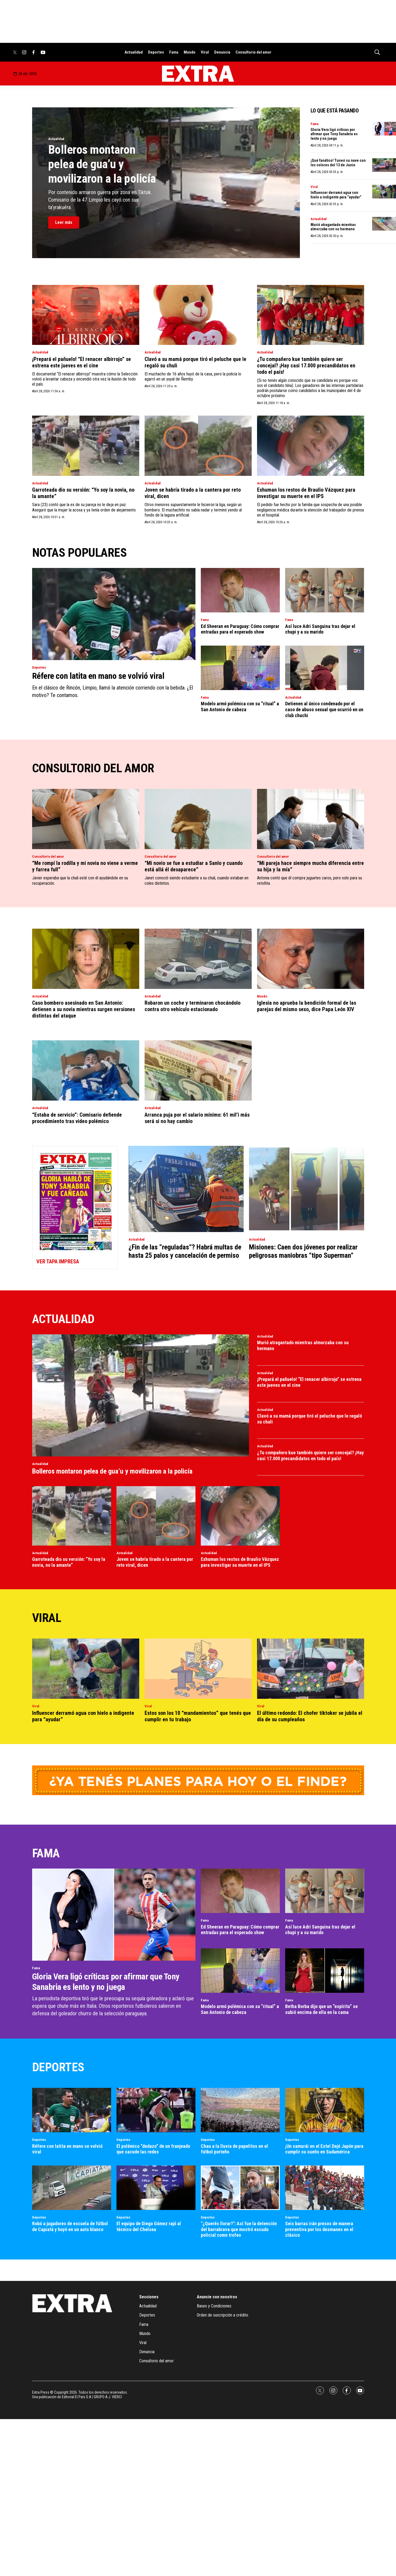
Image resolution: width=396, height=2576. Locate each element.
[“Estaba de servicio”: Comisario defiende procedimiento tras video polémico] (85, 1070)
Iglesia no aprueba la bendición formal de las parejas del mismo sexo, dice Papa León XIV (306, 1006)
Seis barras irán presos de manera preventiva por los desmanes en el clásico (319, 2229)
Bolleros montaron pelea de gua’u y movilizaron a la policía (102, 164)
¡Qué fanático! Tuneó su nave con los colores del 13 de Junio (338, 162)
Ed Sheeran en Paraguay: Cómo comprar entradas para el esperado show (240, 629)
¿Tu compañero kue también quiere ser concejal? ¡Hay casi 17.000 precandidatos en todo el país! (306, 365)
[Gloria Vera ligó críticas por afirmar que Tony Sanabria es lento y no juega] (113, 1914)
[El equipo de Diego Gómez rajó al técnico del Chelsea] (155, 2188)
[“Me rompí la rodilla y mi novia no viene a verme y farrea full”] (85, 819)
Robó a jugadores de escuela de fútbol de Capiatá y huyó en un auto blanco (70, 2226)
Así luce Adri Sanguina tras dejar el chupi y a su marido (320, 629)
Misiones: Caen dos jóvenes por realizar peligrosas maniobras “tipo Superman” (303, 1251)
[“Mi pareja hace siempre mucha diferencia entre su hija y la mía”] (310, 819)
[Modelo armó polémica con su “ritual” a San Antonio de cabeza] (240, 668)
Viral (205, 52)
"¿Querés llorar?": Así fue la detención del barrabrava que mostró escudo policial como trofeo (239, 2229)
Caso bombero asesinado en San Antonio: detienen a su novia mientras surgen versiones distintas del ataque (83, 1009)
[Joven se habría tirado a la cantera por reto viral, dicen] (198, 446)
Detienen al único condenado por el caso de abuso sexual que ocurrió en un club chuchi (324, 709)
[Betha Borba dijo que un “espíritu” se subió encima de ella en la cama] (324, 1970)
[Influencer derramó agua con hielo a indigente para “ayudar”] (85, 1669)
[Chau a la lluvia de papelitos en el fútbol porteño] (240, 2110)
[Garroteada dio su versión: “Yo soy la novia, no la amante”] (85, 446)
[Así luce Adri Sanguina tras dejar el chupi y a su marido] (324, 590)
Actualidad (134, 52)
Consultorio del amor (253, 52)
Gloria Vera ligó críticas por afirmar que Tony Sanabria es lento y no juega (334, 134)
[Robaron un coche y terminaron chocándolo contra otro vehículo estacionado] (198, 959)
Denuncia (222, 52)
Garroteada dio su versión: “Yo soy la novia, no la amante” (68, 1562)
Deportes (156, 52)
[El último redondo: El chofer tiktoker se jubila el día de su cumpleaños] (310, 1669)
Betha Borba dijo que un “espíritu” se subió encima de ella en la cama (321, 2009)
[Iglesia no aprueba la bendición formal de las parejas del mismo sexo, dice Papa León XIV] (310, 959)
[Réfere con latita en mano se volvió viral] (113, 614)
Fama (173, 52)
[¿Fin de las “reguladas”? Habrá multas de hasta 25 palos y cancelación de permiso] (186, 1189)
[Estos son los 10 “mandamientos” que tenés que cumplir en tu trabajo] (198, 1669)
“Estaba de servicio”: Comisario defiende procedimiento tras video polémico (77, 1118)
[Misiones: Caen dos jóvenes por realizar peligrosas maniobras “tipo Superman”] (306, 1189)
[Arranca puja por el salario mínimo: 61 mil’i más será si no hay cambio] (198, 1070)
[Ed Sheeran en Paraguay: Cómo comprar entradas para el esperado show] (240, 590)
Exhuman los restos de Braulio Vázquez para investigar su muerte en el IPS (306, 493)
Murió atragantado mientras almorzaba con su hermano (333, 227)
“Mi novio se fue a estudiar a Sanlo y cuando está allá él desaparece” (194, 866)
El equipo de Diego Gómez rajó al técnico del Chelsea (148, 2226)
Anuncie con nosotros (217, 2296)
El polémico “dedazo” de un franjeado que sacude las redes (153, 2149)
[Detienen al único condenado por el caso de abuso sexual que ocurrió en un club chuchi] (324, 668)
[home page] (198, 74)
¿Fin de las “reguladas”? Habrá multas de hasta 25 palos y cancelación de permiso (185, 1251)
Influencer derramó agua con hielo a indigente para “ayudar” (336, 194)
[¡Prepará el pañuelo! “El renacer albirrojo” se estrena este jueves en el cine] (85, 315)
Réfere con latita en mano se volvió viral (98, 676)
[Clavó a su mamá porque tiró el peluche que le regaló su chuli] (198, 315)
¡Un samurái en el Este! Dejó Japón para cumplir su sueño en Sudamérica (324, 2149)
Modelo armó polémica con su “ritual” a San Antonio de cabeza (240, 706)
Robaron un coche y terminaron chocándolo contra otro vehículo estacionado (192, 1006)
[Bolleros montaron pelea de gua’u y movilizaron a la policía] (140, 1395)
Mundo (189, 52)
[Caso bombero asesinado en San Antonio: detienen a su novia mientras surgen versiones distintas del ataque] (85, 959)
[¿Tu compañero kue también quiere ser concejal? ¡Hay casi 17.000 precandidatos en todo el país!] (310, 315)
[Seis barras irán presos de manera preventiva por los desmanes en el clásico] (324, 2188)
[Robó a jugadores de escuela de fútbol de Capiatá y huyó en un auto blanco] (71, 2188)
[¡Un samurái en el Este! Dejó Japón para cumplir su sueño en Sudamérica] (324, 2110)
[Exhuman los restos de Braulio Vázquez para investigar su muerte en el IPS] (310, 446)
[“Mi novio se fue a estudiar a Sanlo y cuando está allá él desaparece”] (198, 819)
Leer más (63, 222)
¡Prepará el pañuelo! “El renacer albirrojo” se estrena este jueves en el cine (81, 362)
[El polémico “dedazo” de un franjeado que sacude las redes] (155, 2110)
